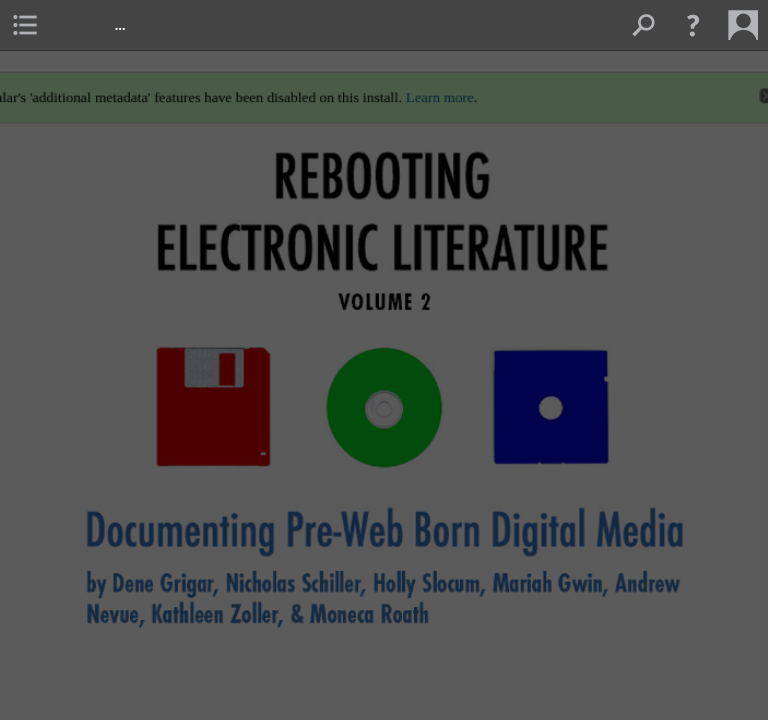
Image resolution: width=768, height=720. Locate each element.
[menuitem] (25, 25)
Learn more (441, 89)
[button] (693, 25)
